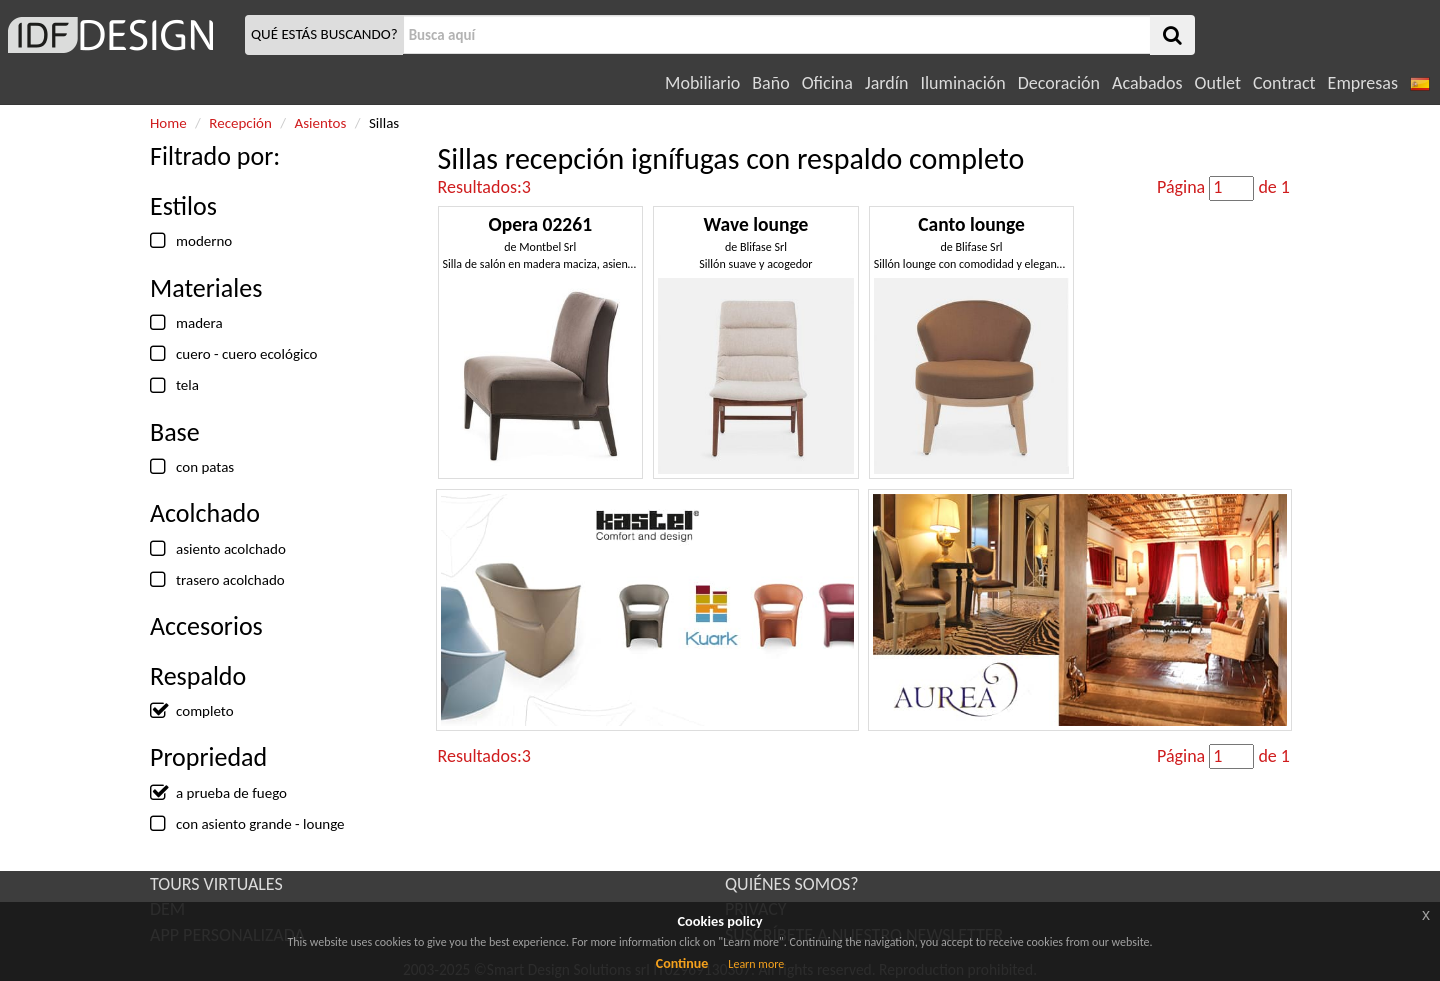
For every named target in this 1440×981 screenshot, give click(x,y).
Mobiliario (702, 83)
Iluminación (962, 83)
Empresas (1363, 83)
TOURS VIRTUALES (216, 884)
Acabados (1147, 83)
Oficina (827, 83)
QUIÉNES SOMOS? (792, 884)
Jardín (886, 83)
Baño (770, 83)
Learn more (756, 964)
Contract (1284, 83)
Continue (682, 963)
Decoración (1059, 83)
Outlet (1218, 83)
